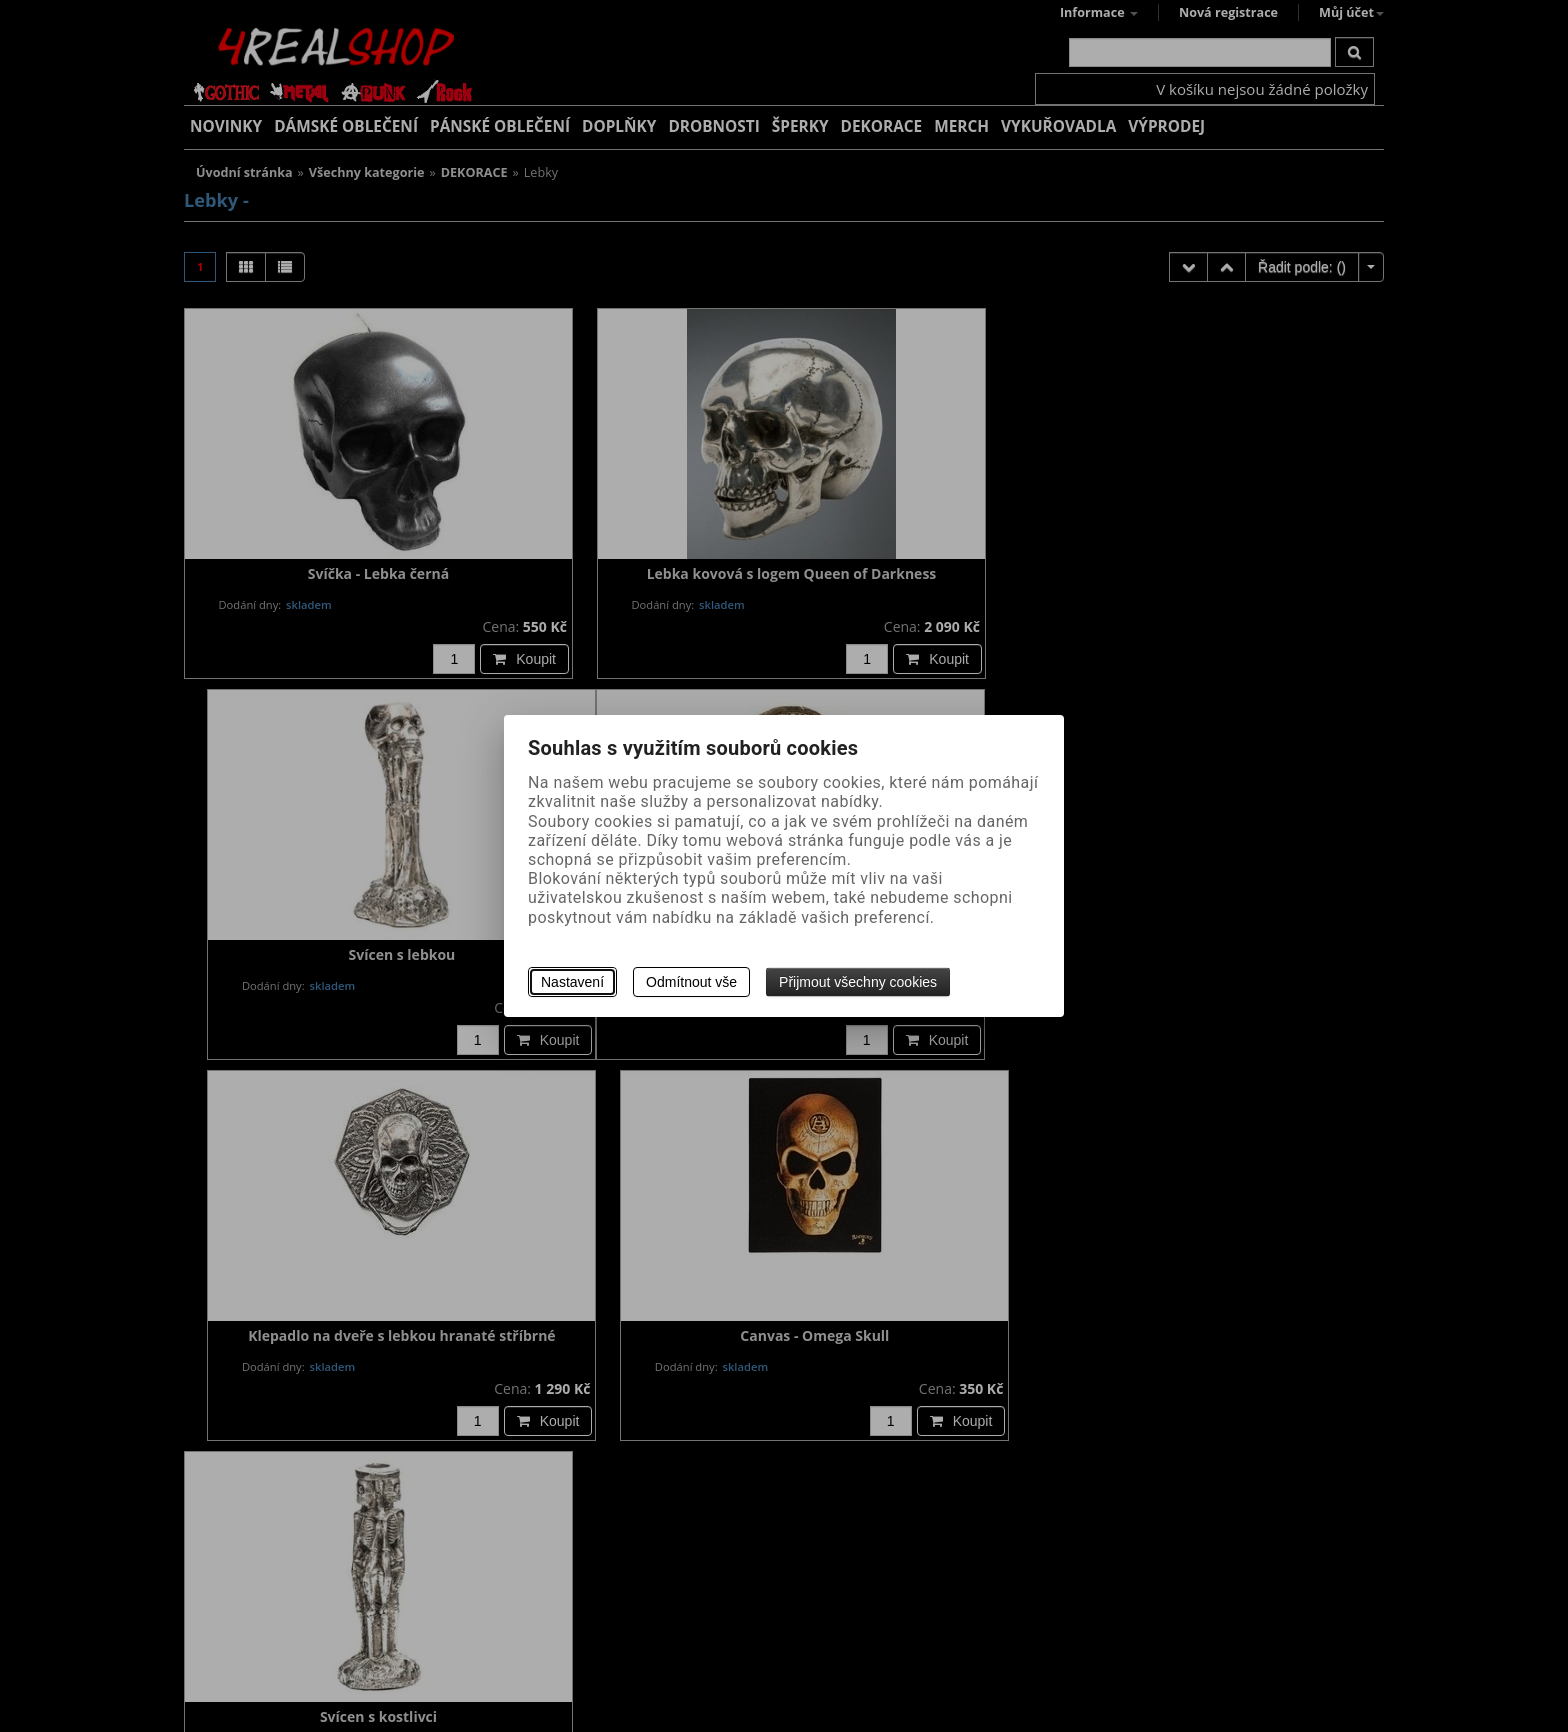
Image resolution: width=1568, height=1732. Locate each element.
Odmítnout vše (691, 982)
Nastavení (572, 982)
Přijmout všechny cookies (858, 982)
